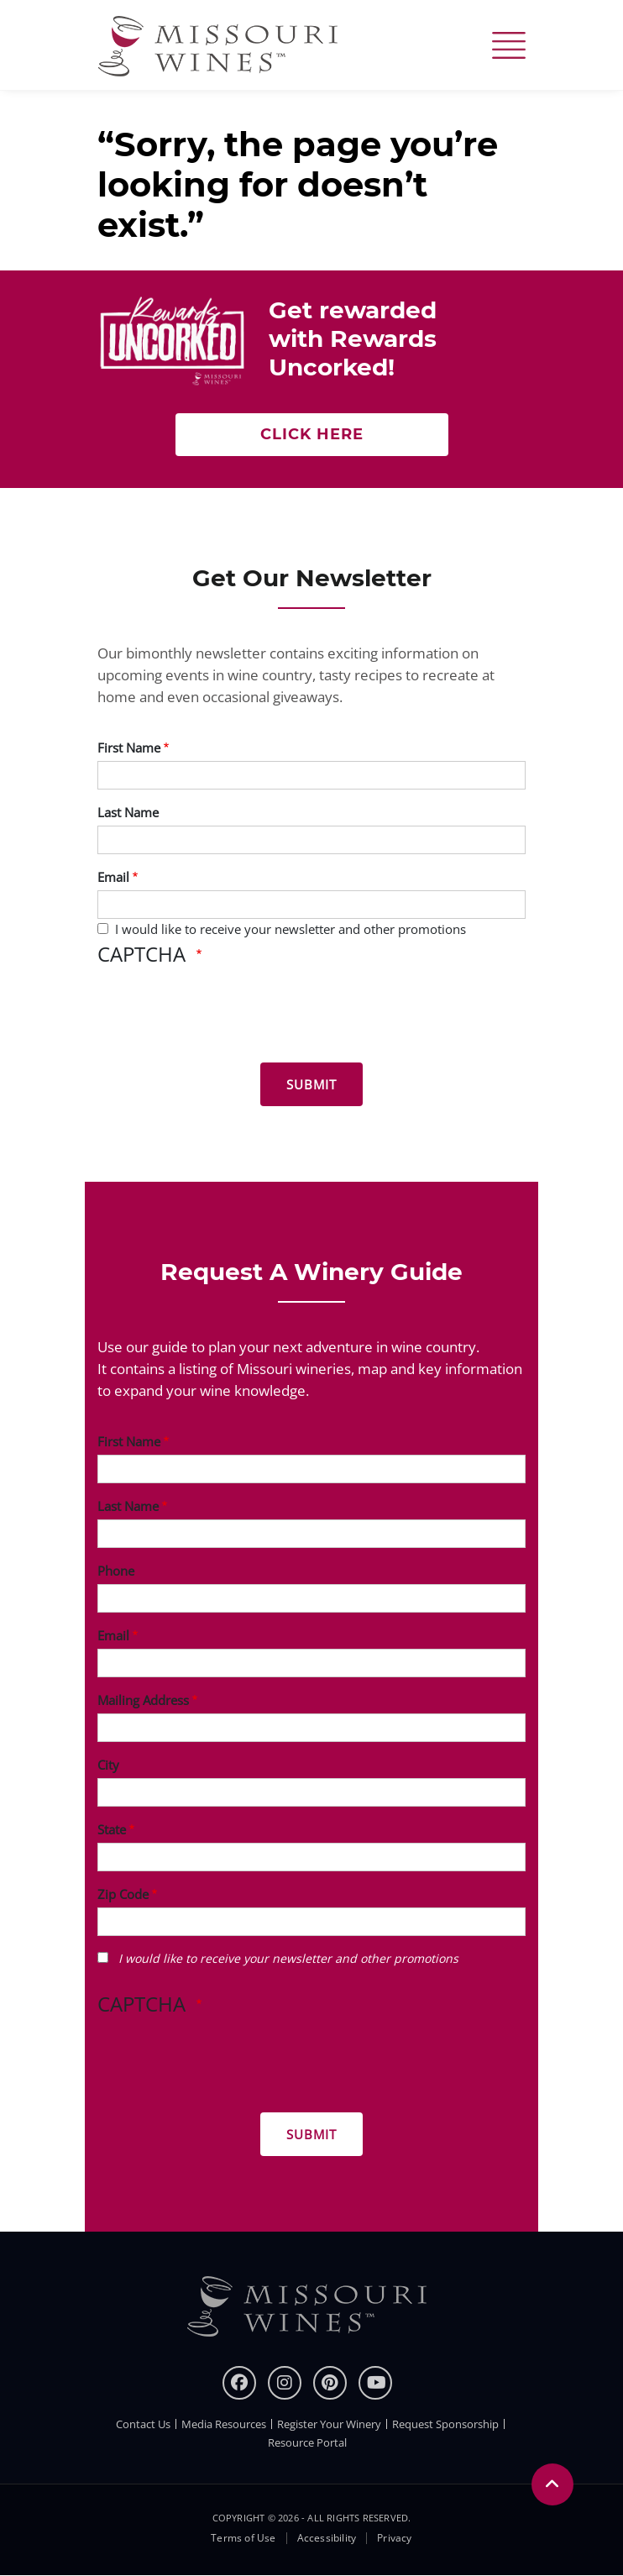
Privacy (394, 2538)
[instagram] (284, 2383)
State (111, 1829)
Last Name (128, 812)
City (108, 1764)
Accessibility (327, 2538)
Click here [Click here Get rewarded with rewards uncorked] (312, 434)
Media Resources (223, 2424)
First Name (128, 747)
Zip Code (123, 1894)
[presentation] (225, 1017)
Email (113, 876)
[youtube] (375, 2383)
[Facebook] (239, 2383)
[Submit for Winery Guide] (311, 2134)
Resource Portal (307, 2442)
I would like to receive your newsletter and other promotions (290, 929)
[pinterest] (330, 2383)
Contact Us (143, 2424)
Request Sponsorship (445, 2424)
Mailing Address (143, 1700)
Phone (115, 1570)
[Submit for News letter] (311, 1084)
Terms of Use (243, 2538)
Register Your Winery (329, 2424)
